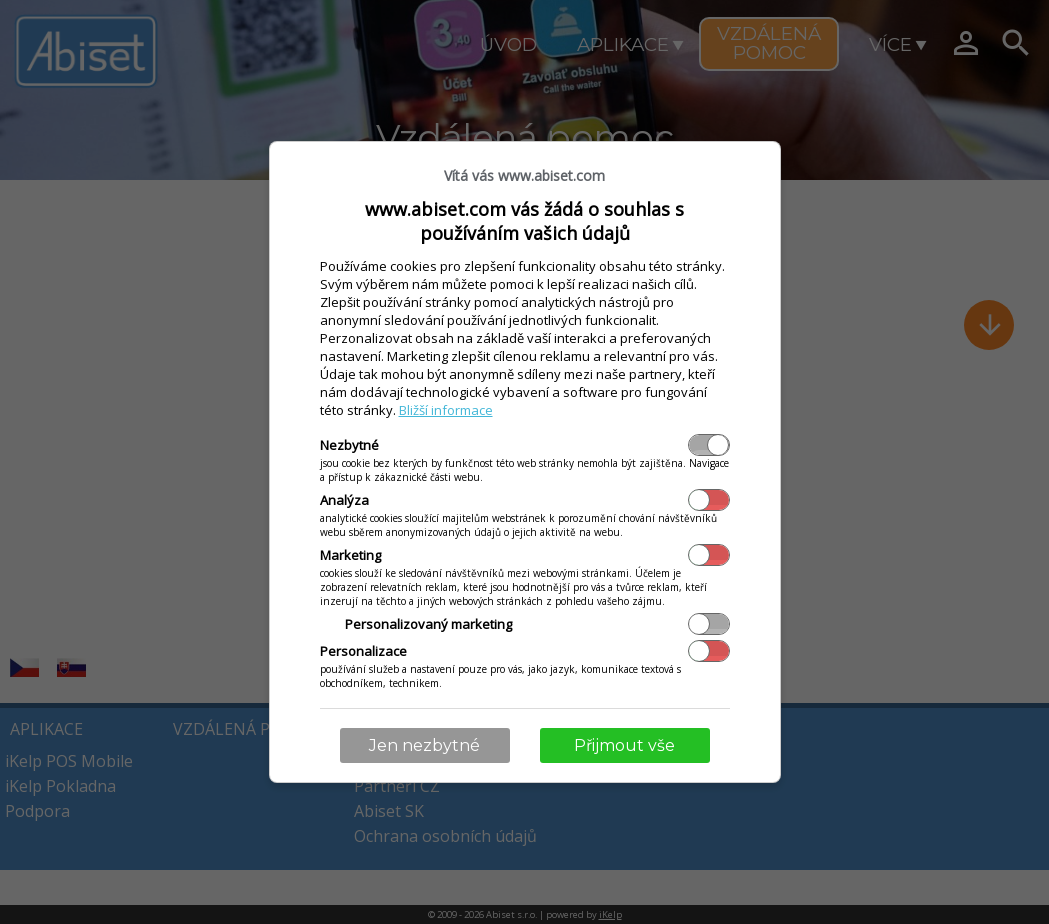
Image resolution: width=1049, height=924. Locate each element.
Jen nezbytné (424, 745)
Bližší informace (446, 410)
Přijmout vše (624, 745)
